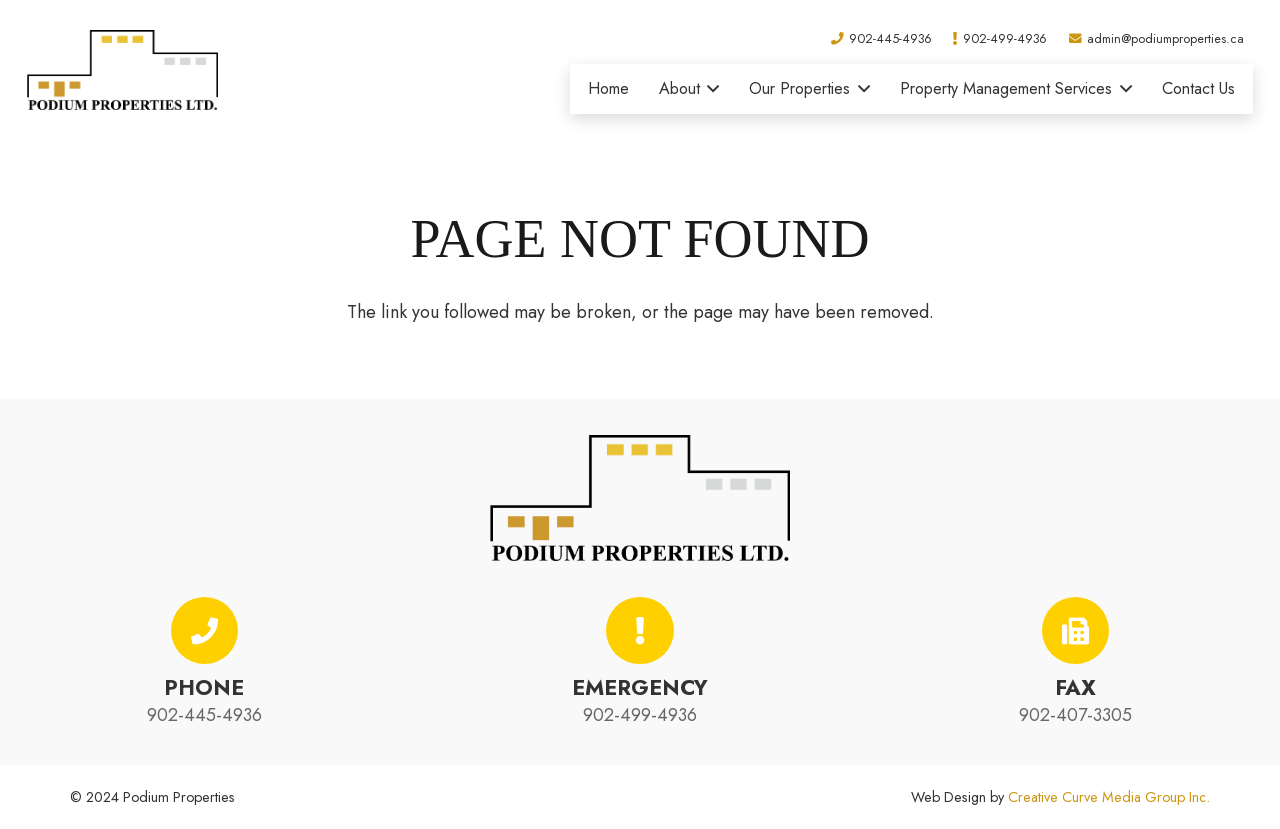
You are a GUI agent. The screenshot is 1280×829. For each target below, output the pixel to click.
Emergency (640, 687)
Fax (1075, 687)
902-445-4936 (204, 715)
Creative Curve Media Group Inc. (1109, 797)
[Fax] (1076, 631)
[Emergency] (640, 631)
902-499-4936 (640, 715)
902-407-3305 (1075, 715)
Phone (204, 687)
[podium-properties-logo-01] (122, 70)
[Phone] (205, 631)
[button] (710, 89)
